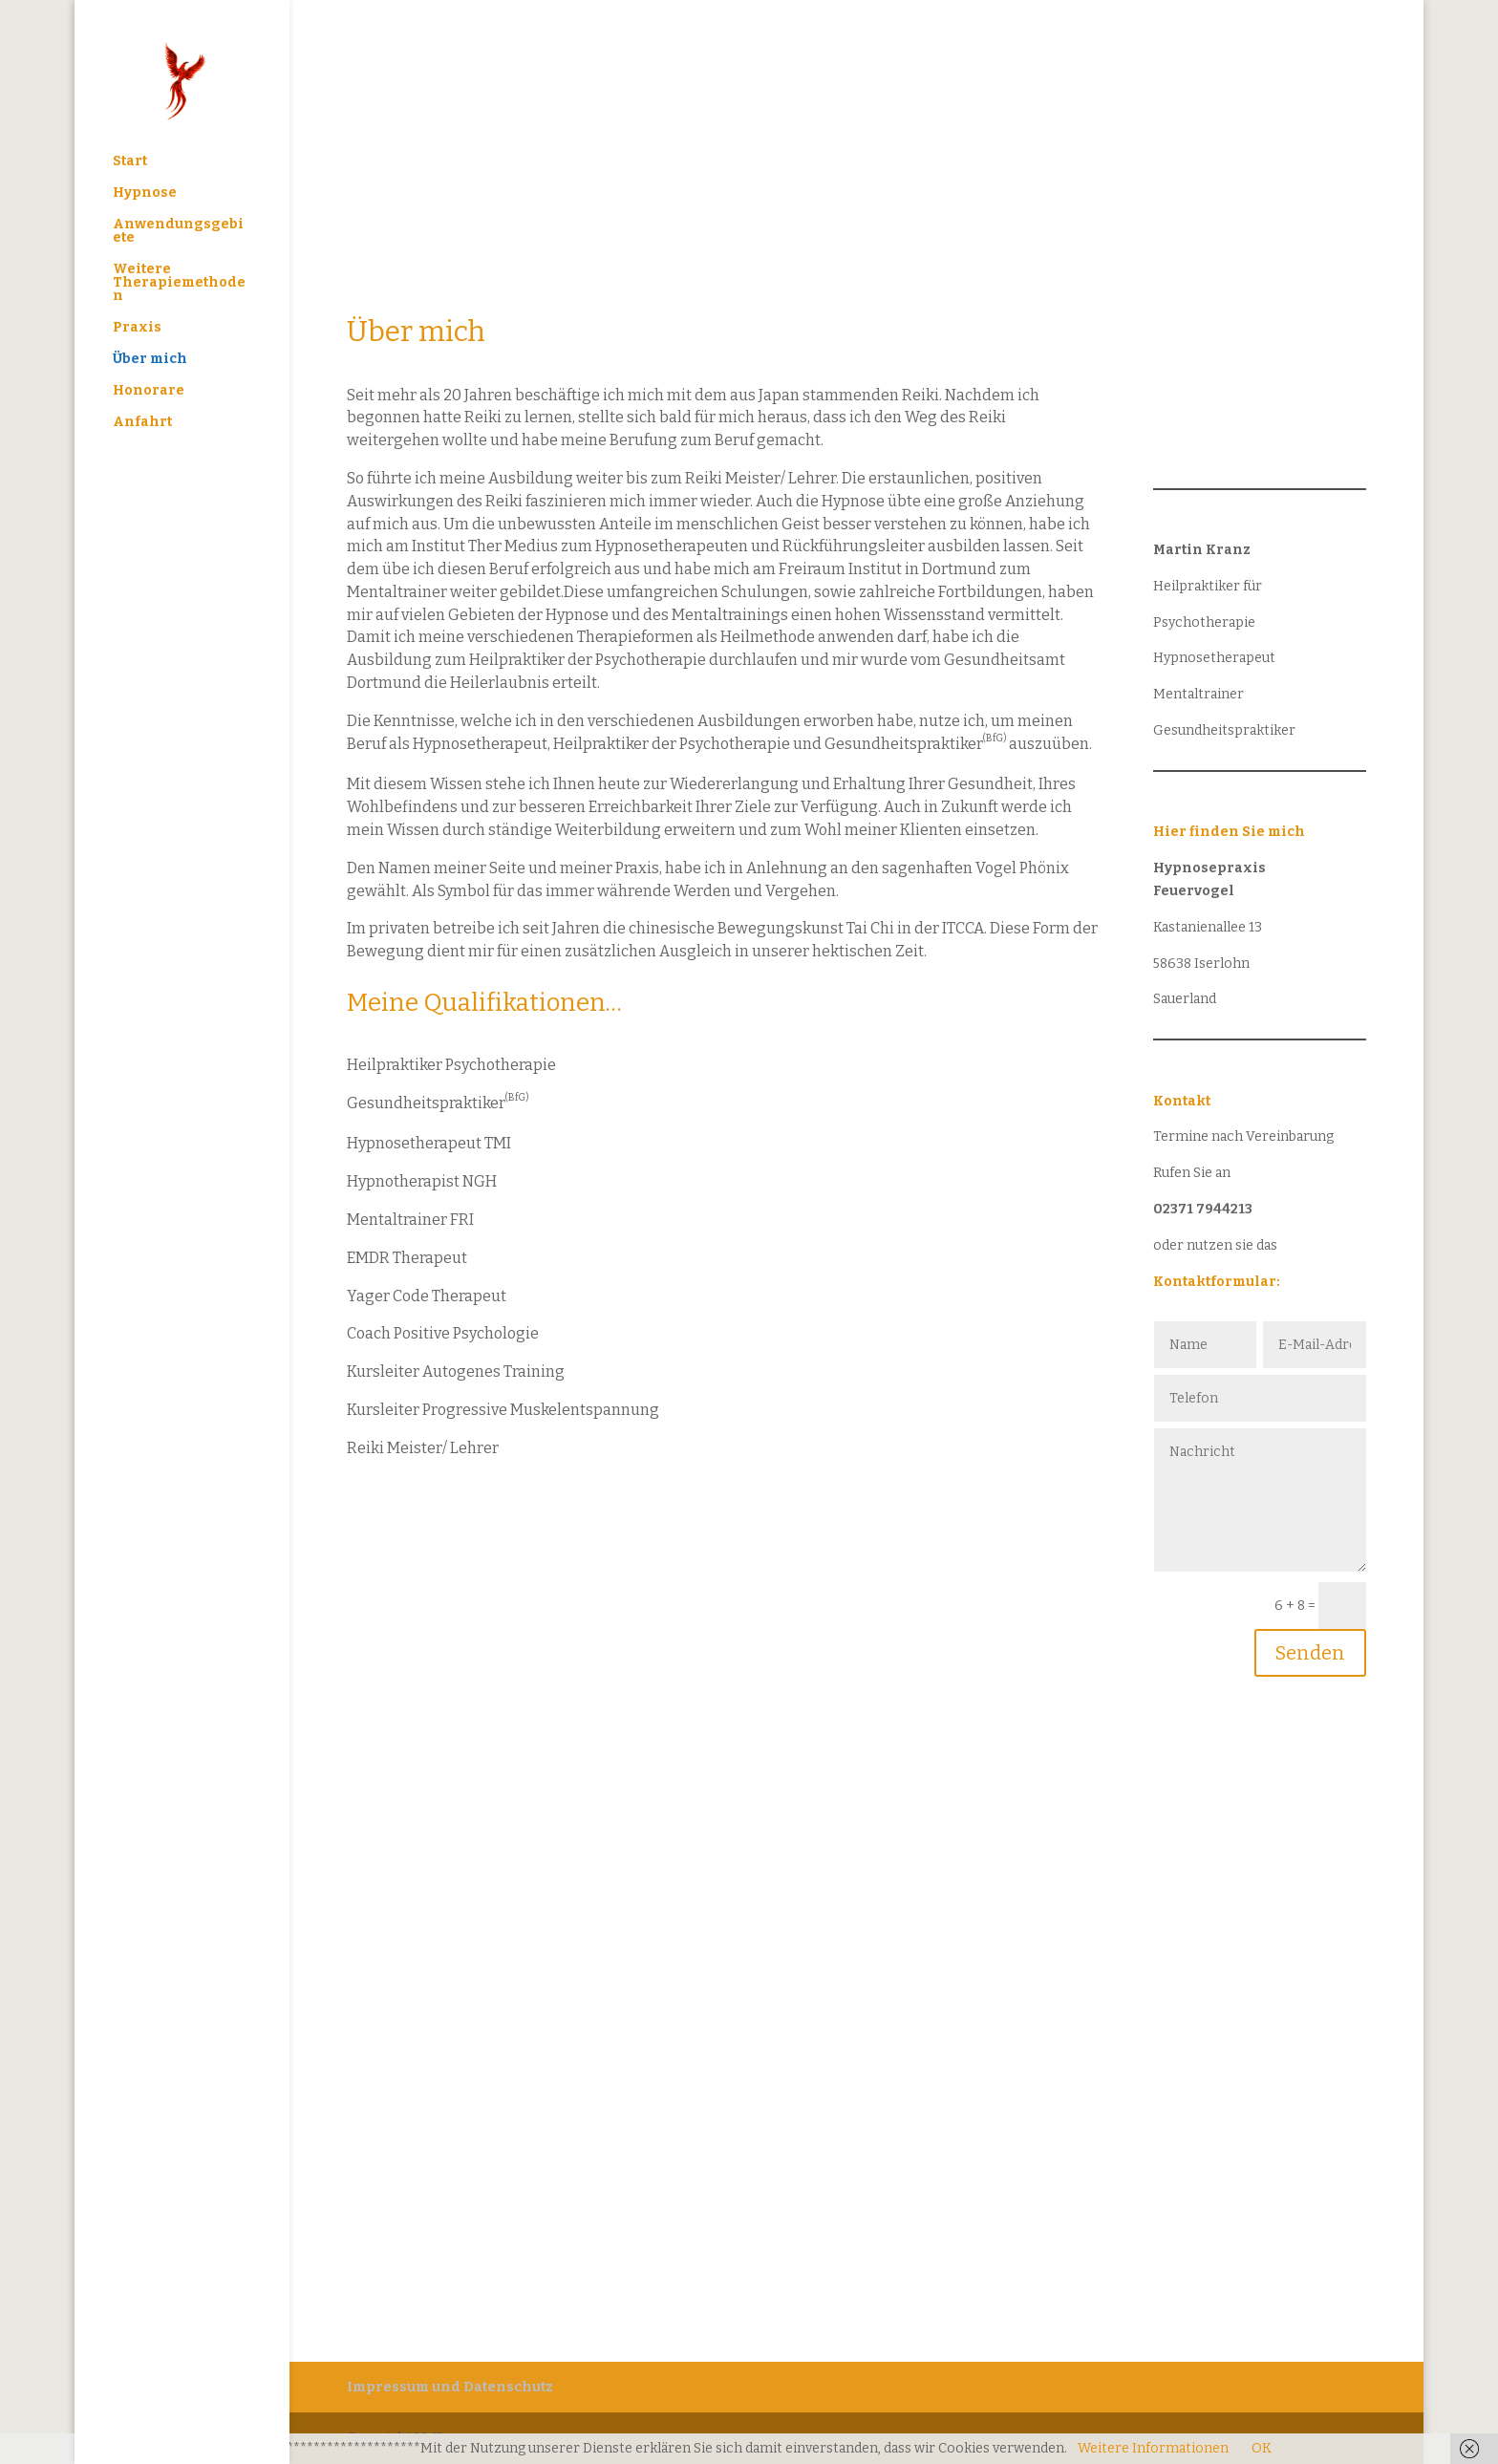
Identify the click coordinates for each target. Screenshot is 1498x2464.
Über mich (150, 360)
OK (1262, 2448)
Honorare (148, 391)
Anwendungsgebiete (178, 232)
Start (130, 162)
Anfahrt (142, 423)
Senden (1310, 1652)
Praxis (137, 328)
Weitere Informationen (1153, 2448)
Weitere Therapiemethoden (179, 283)
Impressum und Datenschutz (450, 2387)
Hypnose (145, 193)
